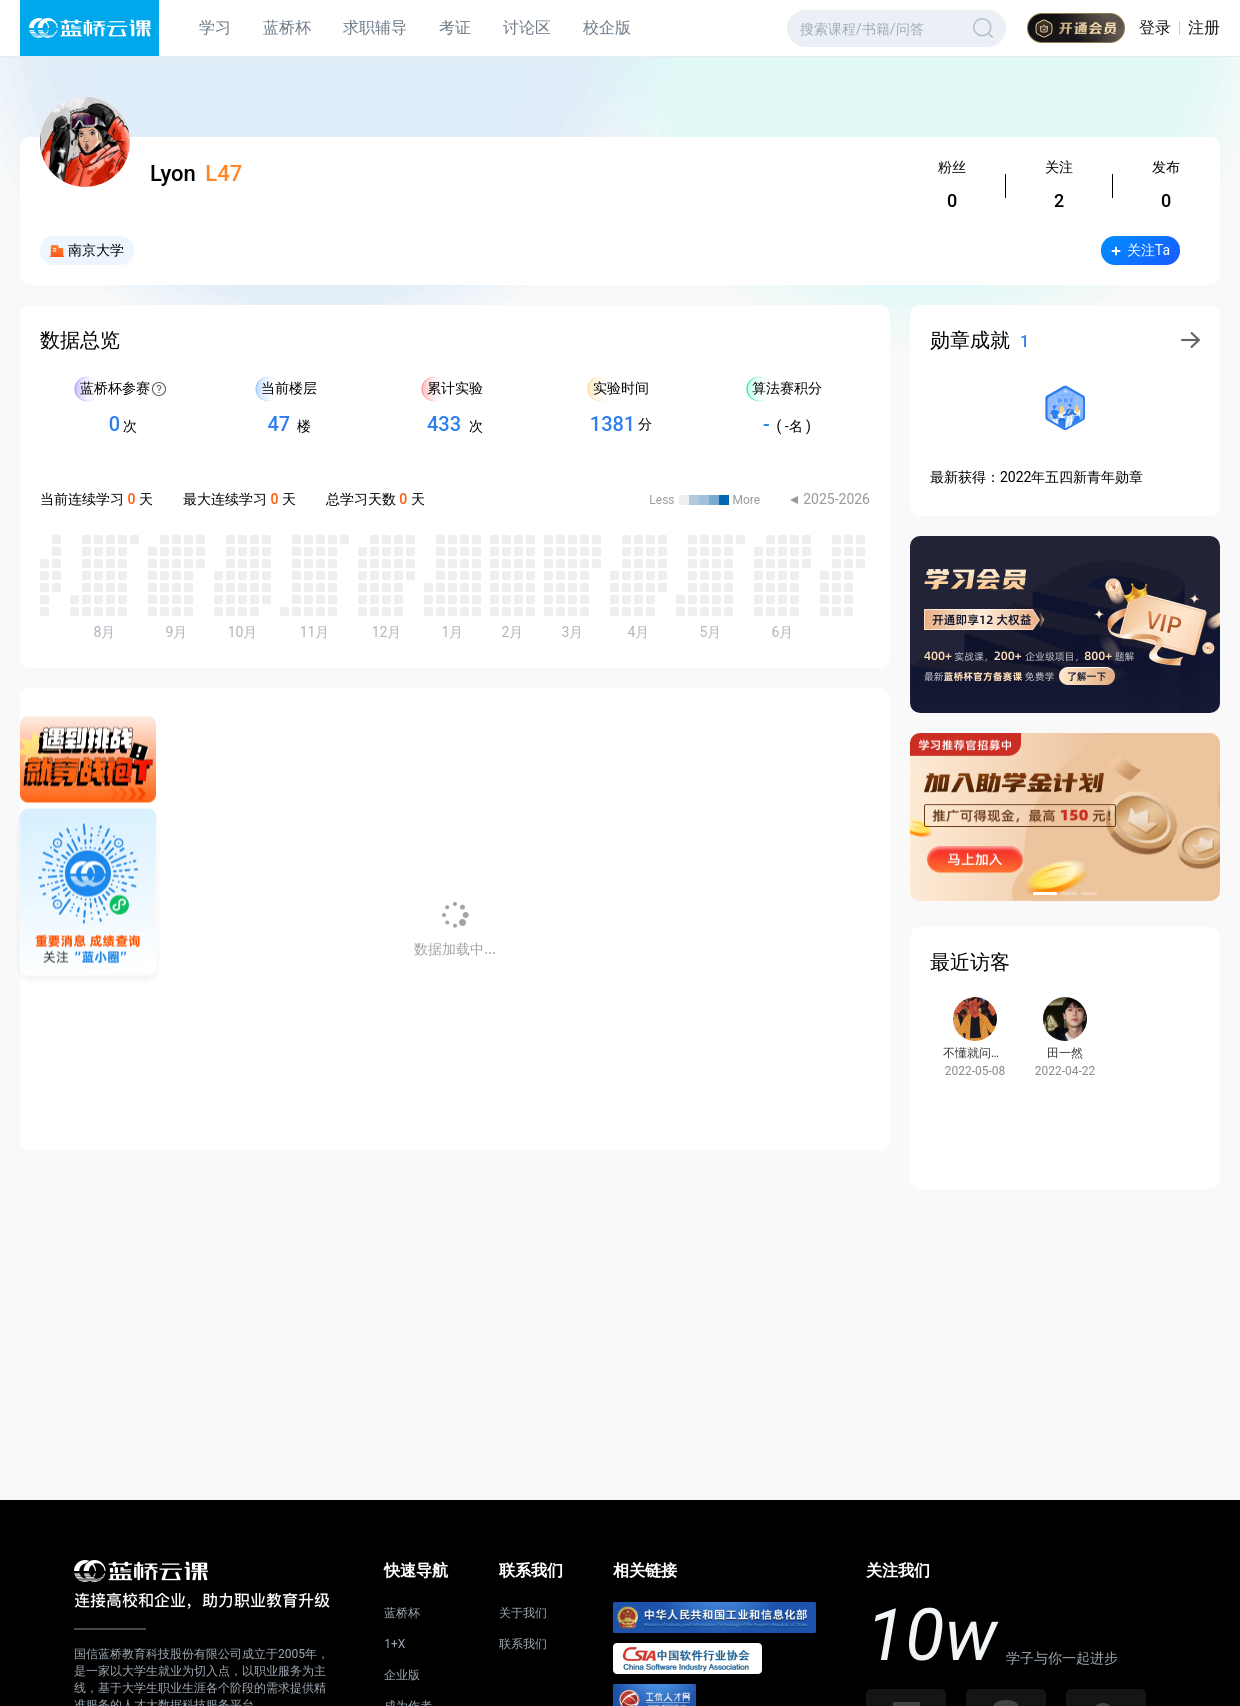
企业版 (402, 1675)
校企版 (607, 27)
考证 (455, 27)
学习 (215, 27)
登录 (1155, 27)
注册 (1204, 27)
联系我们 (523, 1644)
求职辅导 (375, 27)
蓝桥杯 (287, 27)
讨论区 (527, 27)
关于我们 (523, 1613)
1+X (394, 1644)
